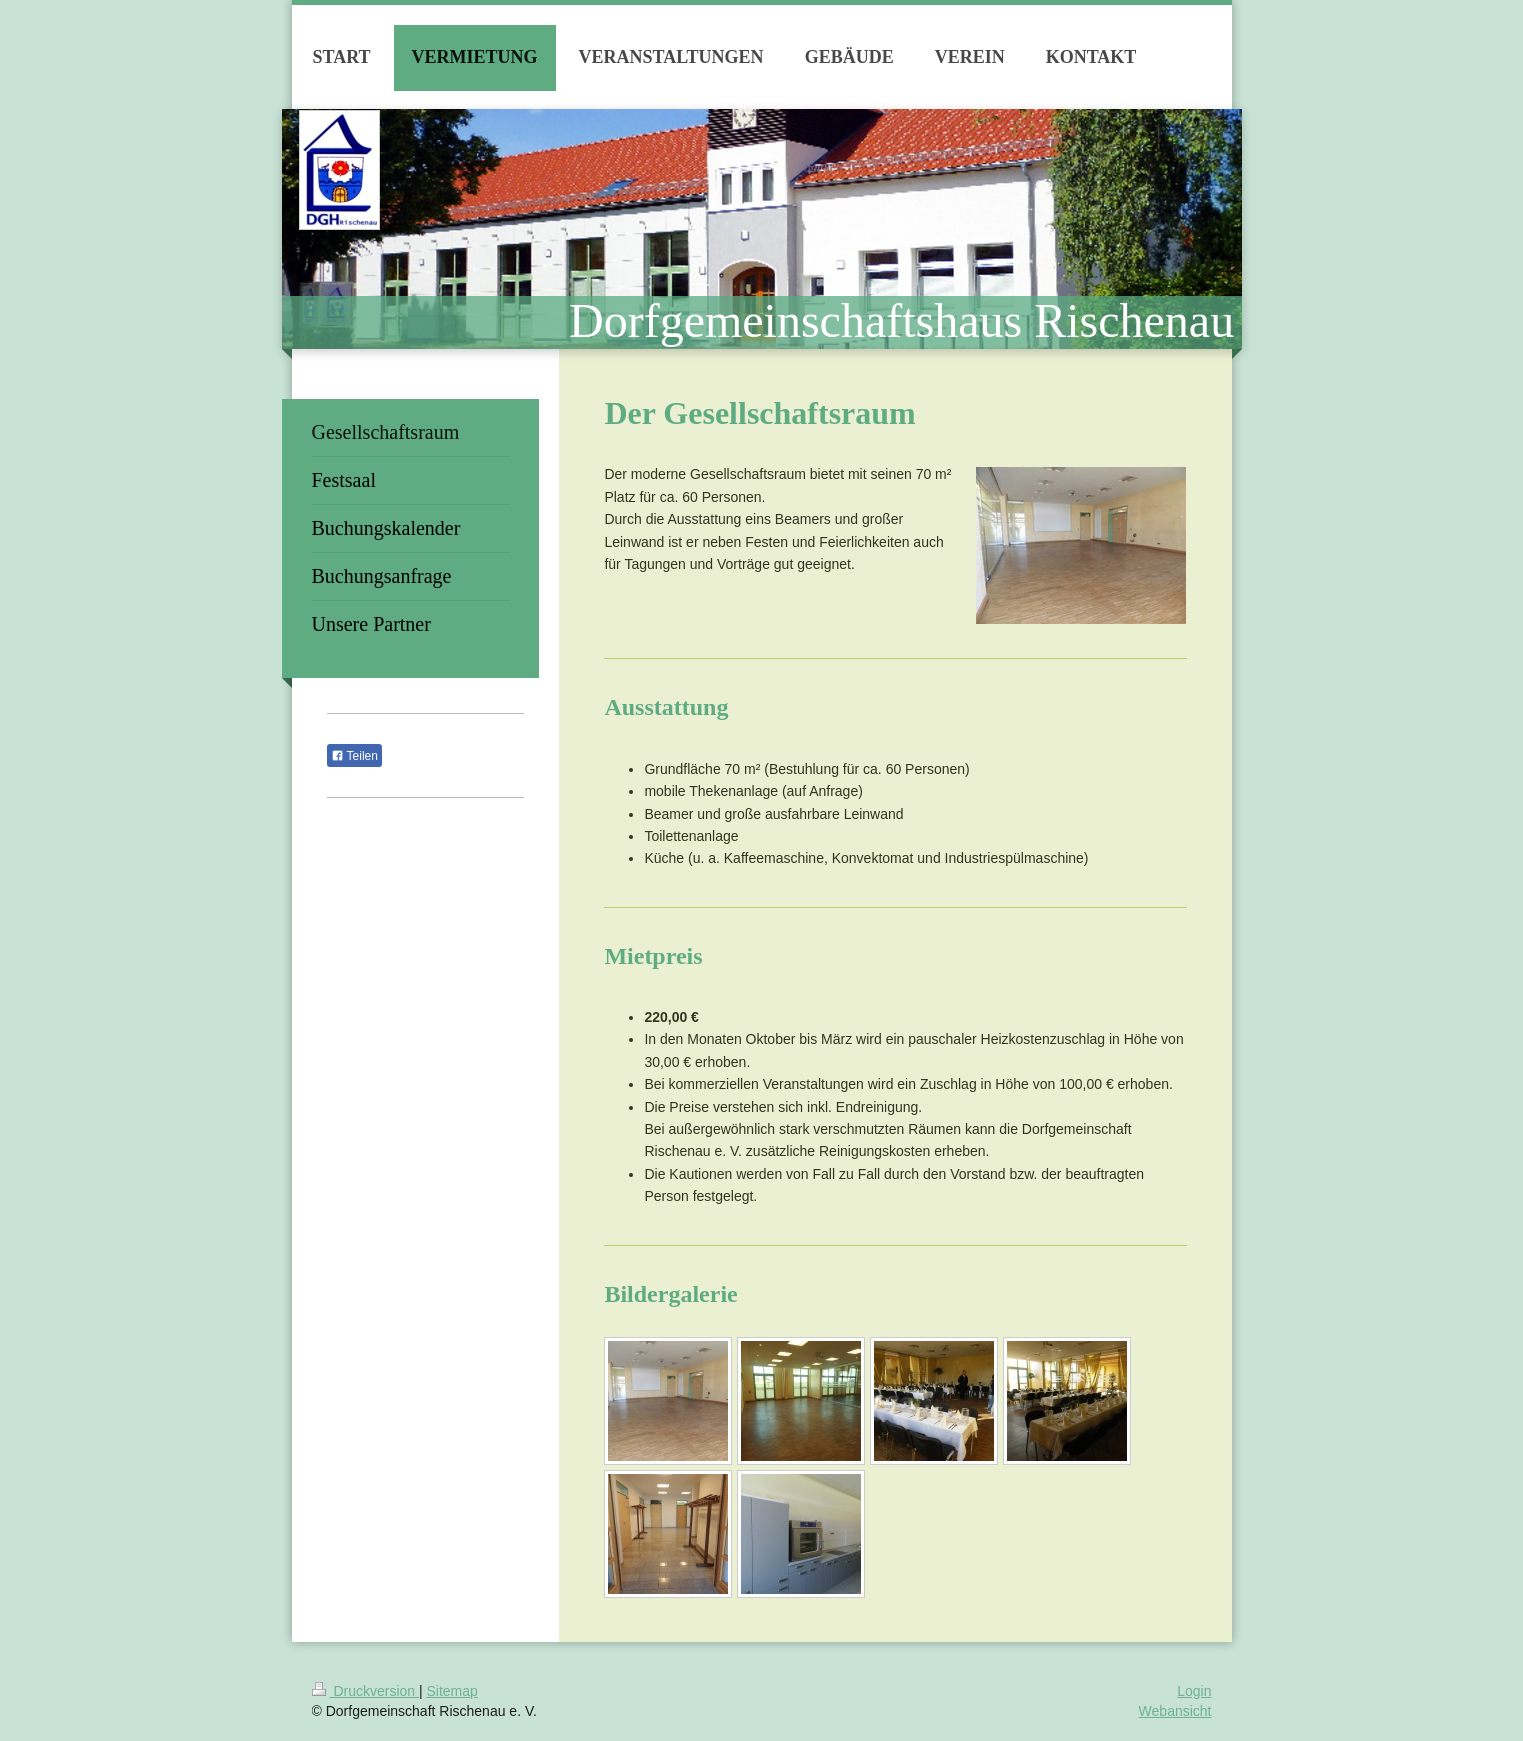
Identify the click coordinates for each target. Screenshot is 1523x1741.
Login (1194, 1691)
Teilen (354, 756)
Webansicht (1175, 1711)
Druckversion (365, 1691)
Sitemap (452, 1691)
